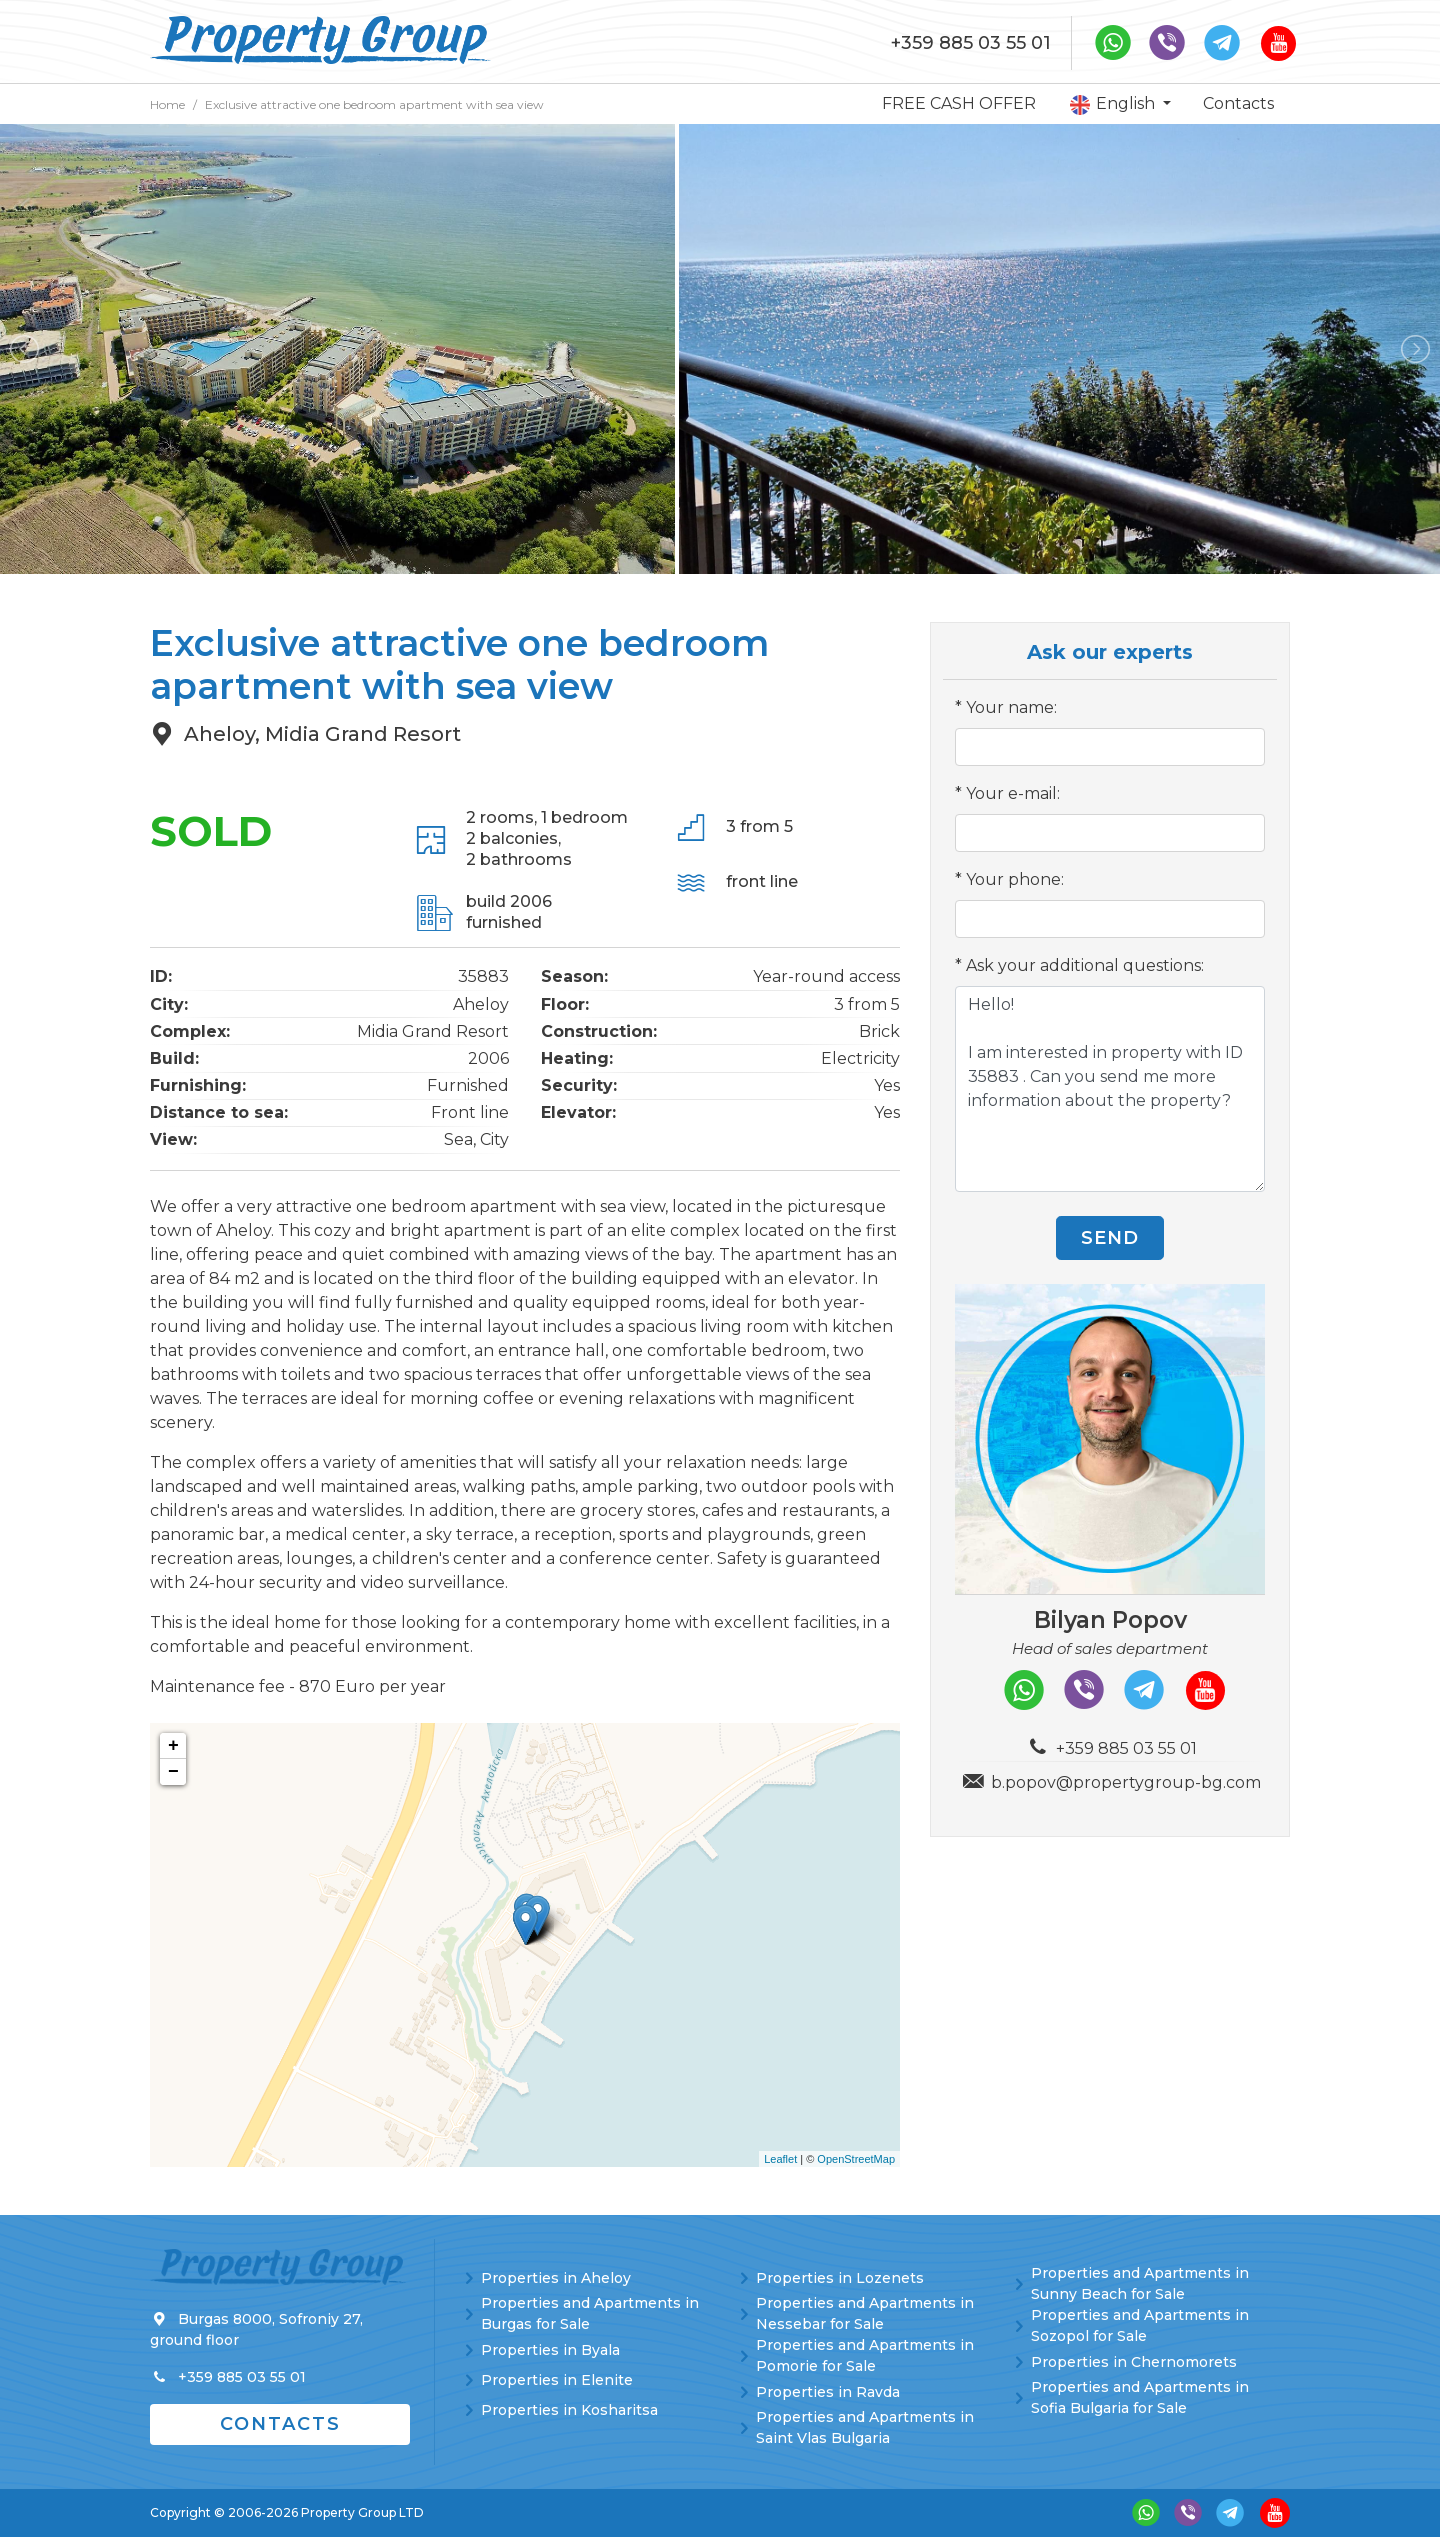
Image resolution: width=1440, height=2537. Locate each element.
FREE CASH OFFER (959, 103)
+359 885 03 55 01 (971, 43)
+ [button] (173, 1746)
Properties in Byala (550, 2350)
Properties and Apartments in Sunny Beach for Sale (1140, 2283)
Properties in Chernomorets (1134, 2362)
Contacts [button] (280, 2424)
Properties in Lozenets (840, 2278)
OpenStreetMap (856, 2159)
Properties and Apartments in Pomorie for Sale (865, 2355)
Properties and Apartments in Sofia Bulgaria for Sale (1140, 2397)
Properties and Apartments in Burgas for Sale (590, 2313)
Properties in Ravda (828, 2392)
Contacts (1238, 103)
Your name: (1011, 707)
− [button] (173, 1772)
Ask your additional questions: (1085, 965)
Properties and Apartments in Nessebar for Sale (865, 2313)
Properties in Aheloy (556, 2278)
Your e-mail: (1013, 793)
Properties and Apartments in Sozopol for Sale (1140, 2325)
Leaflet (780, 2159)
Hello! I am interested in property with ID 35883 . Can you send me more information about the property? (1110, 1089)
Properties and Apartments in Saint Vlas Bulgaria (865, 2427)
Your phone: (1015, 879)
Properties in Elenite (557, 2380)
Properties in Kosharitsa (569, 2410)
